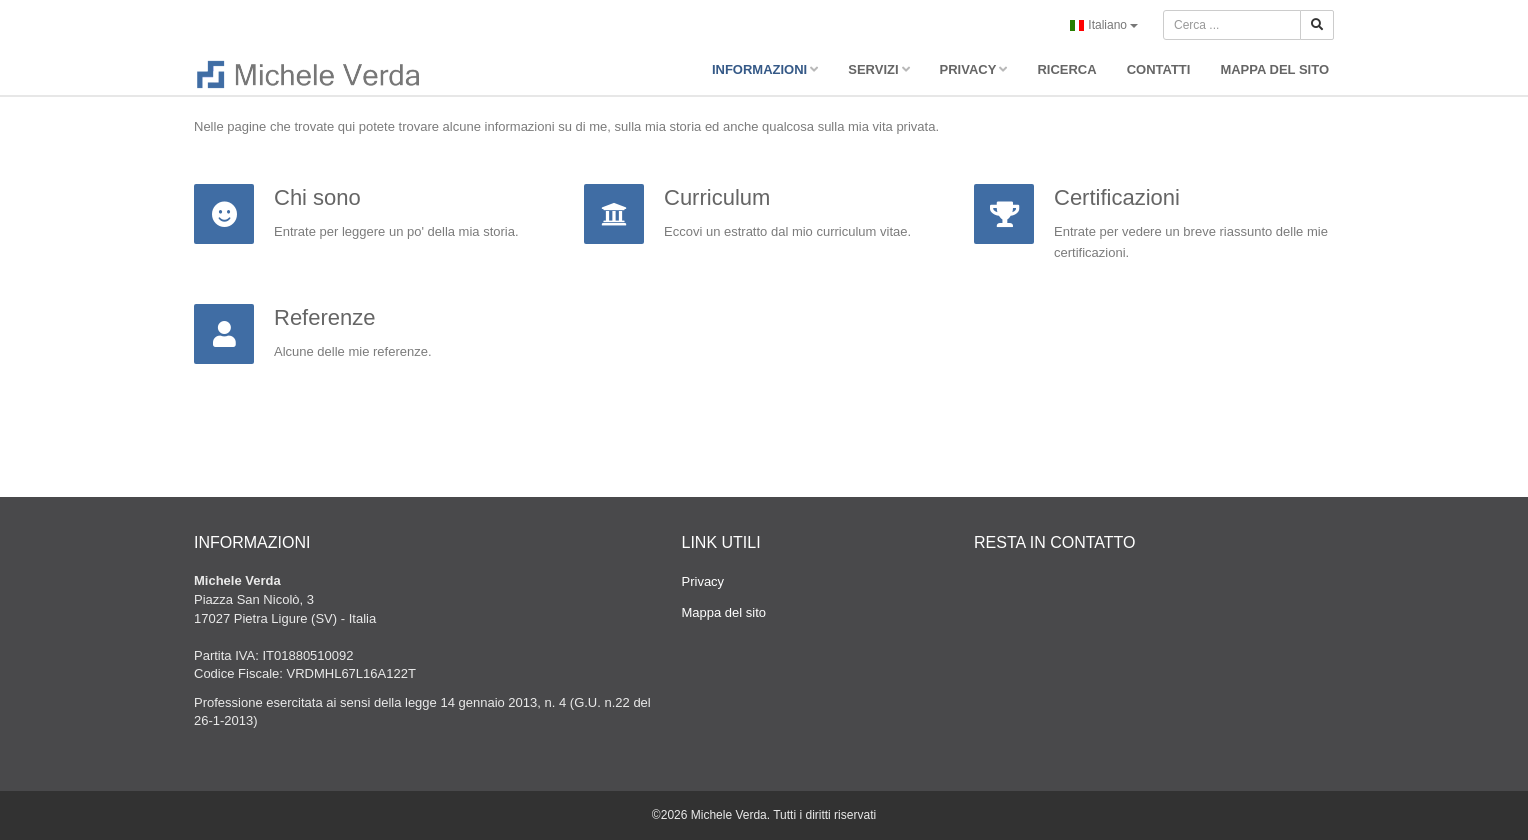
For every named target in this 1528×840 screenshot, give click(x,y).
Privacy (703, 581)
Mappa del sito (724, 612)
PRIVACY (974, 69)
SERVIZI (878, 69)
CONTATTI (1159, 69)
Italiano (1103, 26)
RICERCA (1066, 69)
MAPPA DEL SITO (1274, 69)
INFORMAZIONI (765, 69)
